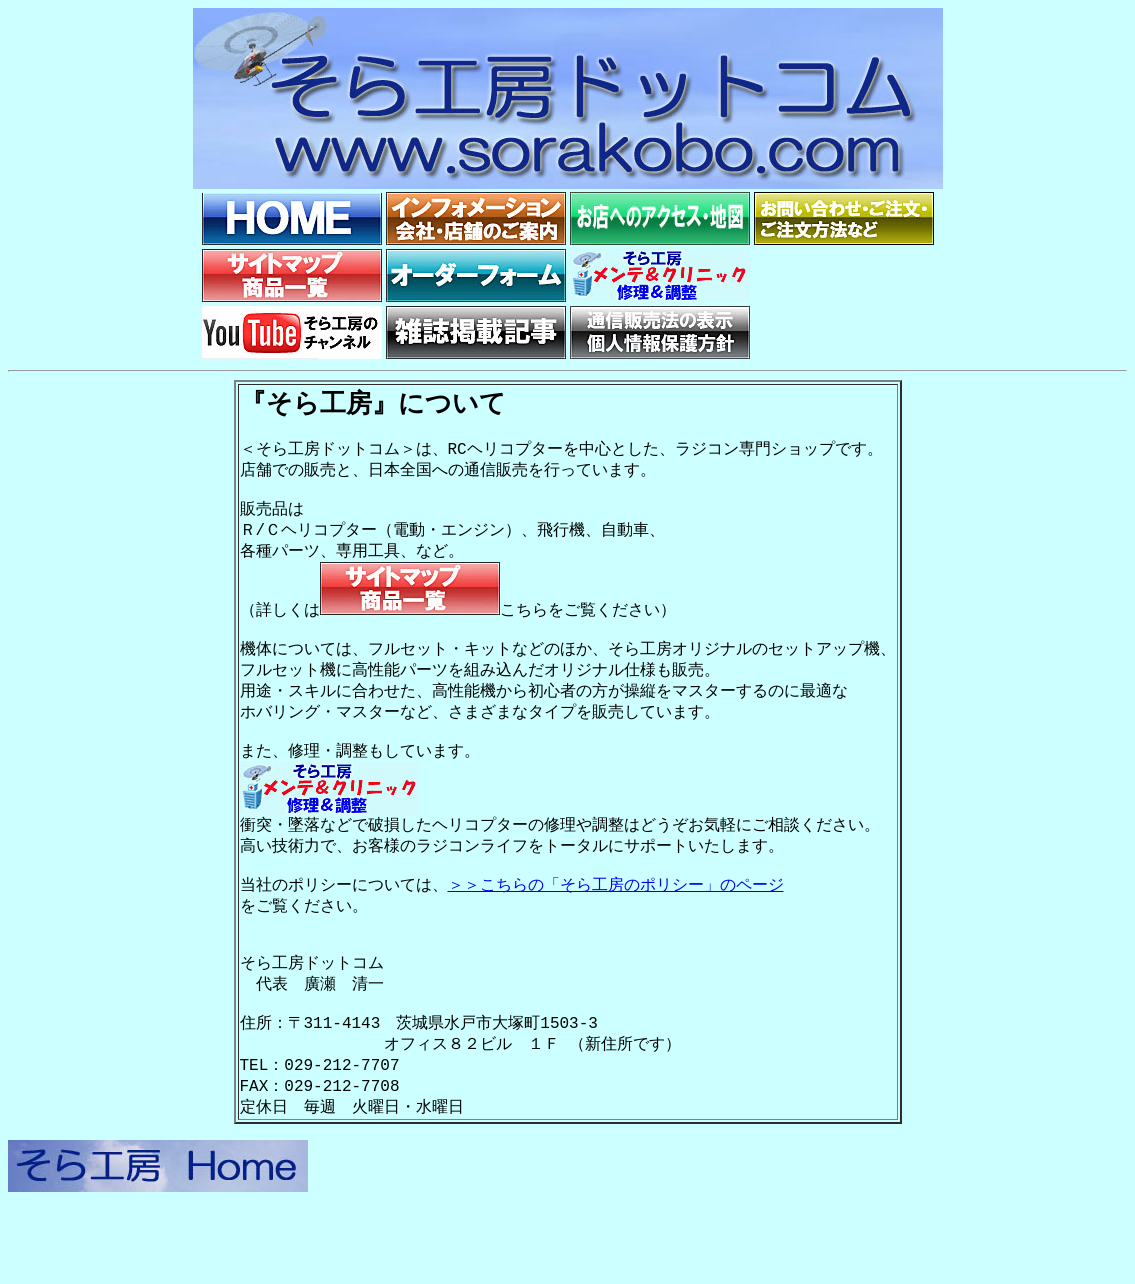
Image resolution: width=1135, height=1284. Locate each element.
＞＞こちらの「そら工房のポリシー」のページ (616, 932)
